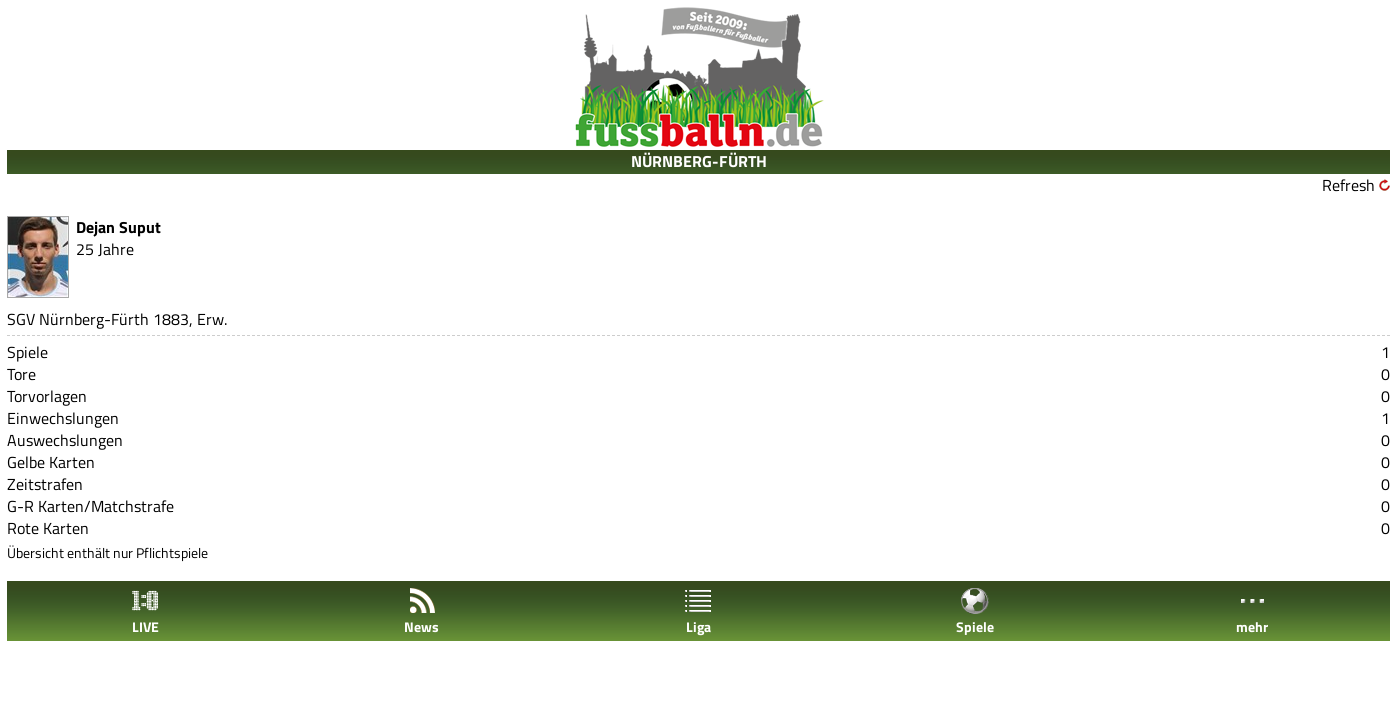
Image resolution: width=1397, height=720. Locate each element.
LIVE (145, 611)
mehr (1252, 611)
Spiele (975, 611)
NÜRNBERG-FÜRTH (699, 161)
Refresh (1348, 185)
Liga (698, 611)
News (421, 611)
